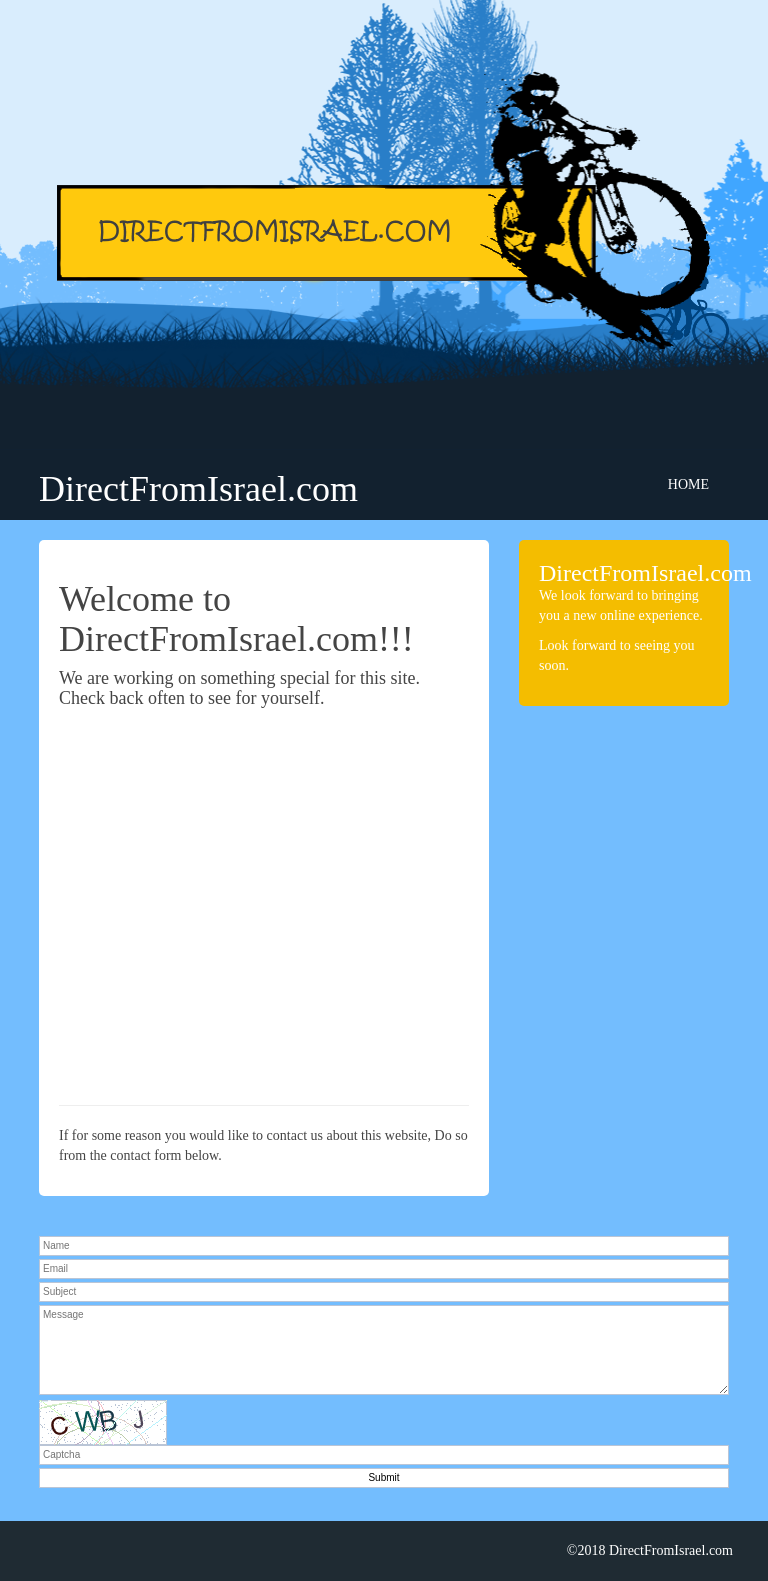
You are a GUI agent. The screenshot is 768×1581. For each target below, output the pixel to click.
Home (688, 484)
